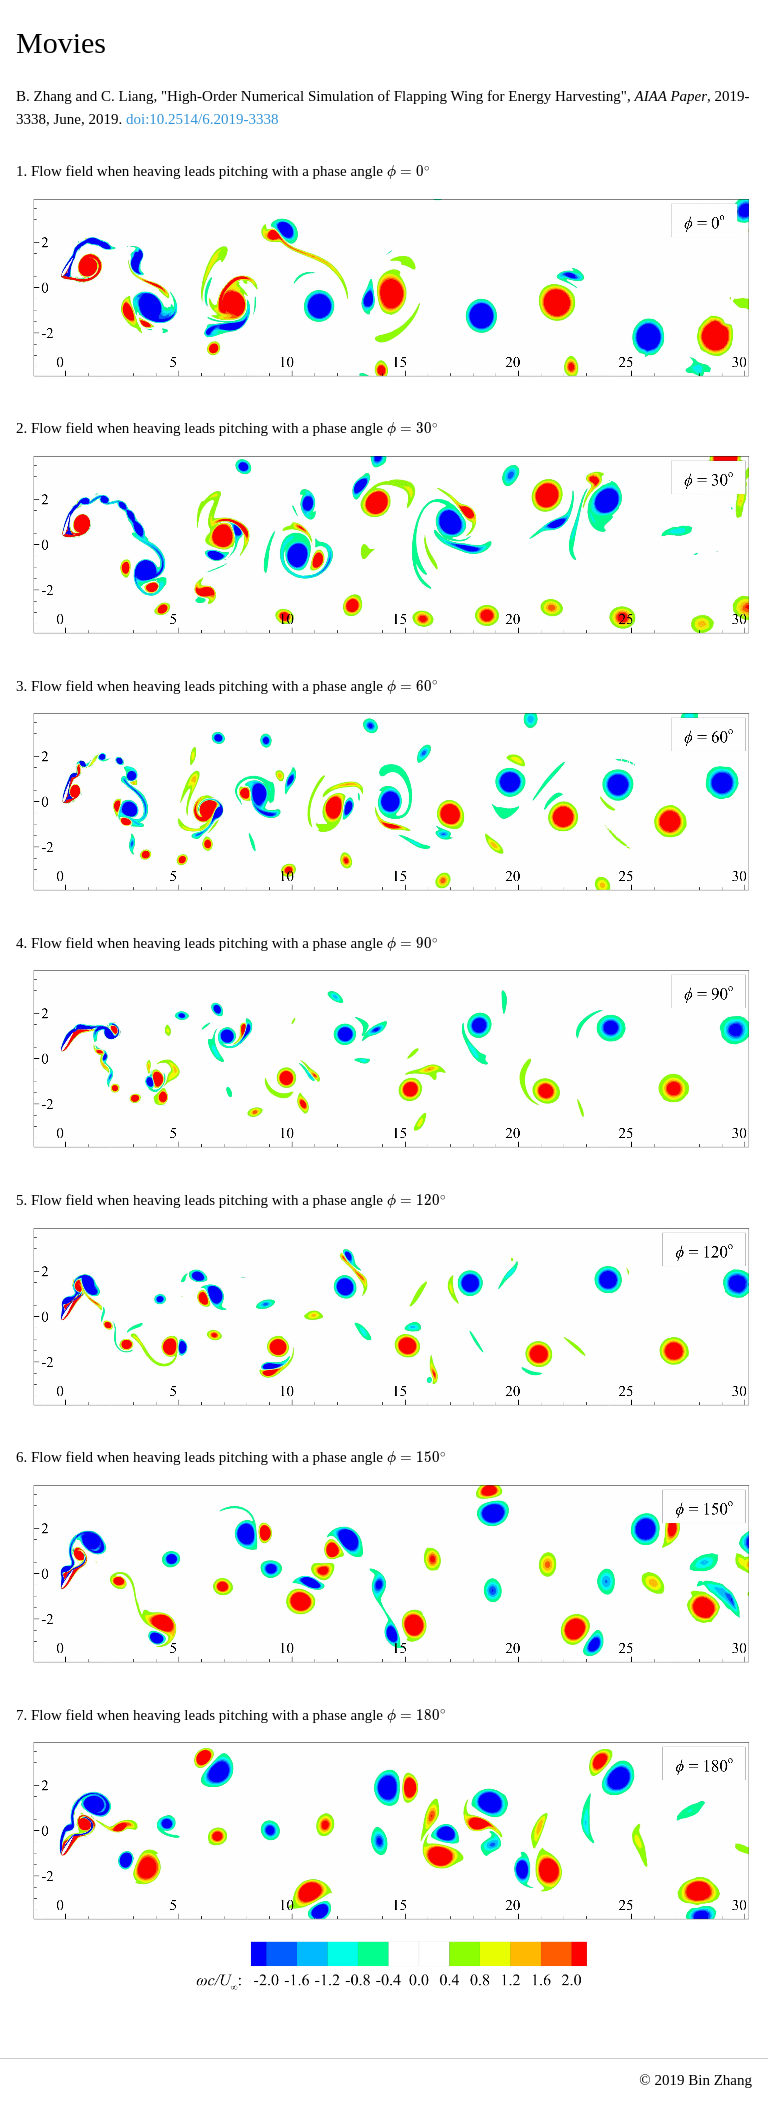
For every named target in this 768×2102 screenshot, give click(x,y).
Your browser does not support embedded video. (391, 288)
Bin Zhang (720, 2080)
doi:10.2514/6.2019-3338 (202, 119)
